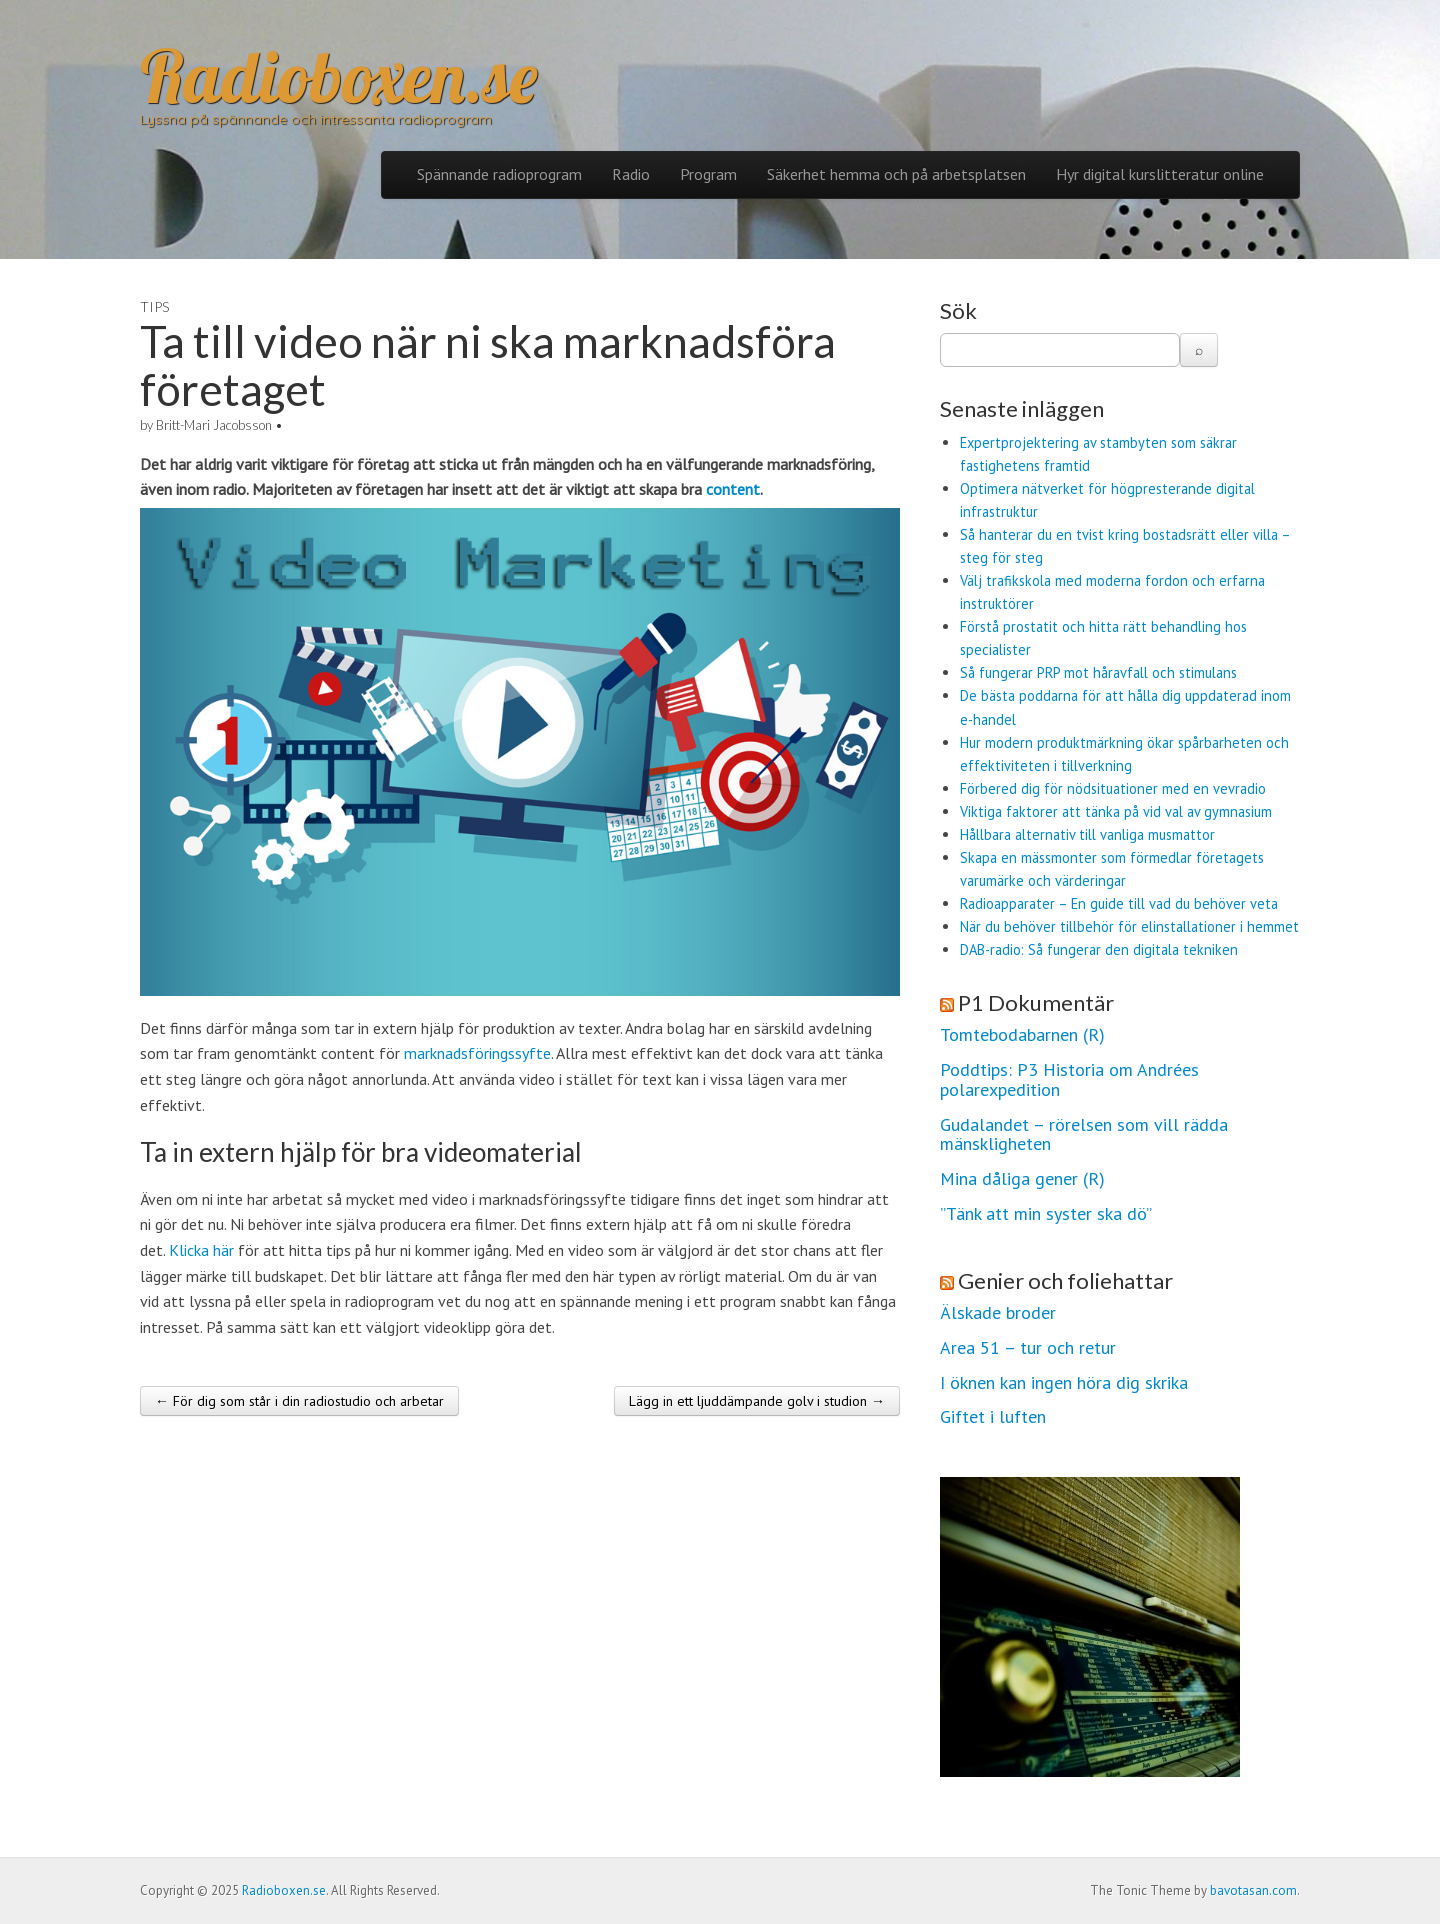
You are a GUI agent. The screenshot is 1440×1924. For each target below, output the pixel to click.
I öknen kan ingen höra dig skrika (1064, 1383)
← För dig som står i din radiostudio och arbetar (299, 1401)
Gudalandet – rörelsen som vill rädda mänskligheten (1084, 1135)
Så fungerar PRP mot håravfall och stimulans (1098, 672)
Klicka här (201, 1250)
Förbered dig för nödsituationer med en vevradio (1113, 788)
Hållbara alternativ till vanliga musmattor (1087, 834)
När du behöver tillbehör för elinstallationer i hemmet (1129, 926)
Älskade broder (998, 1313)
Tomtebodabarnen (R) (1022, 1035)
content (733, 489)
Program (708, 174)
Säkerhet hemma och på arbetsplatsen (896, 174)
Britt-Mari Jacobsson (214, 425)
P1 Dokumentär (1036, 1002)
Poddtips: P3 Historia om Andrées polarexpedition (1069, 1080)
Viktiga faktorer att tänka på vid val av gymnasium (1116, 811)
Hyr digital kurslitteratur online (1160, 174)
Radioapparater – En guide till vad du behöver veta (1119, 903)
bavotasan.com (1253, 1890)
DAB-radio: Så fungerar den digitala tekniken (1099, 949)
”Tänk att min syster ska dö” (1046, 1214)
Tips (154, 306)
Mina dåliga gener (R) (1022, 1179)
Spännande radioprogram (499, 174)
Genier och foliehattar (1065, 1280)
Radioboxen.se (338, 76)
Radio (631, 174)
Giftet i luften (993, 1417)
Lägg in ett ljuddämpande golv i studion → (757, 1401)
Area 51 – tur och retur (1028, 1348)
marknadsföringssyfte (477, 1053)
